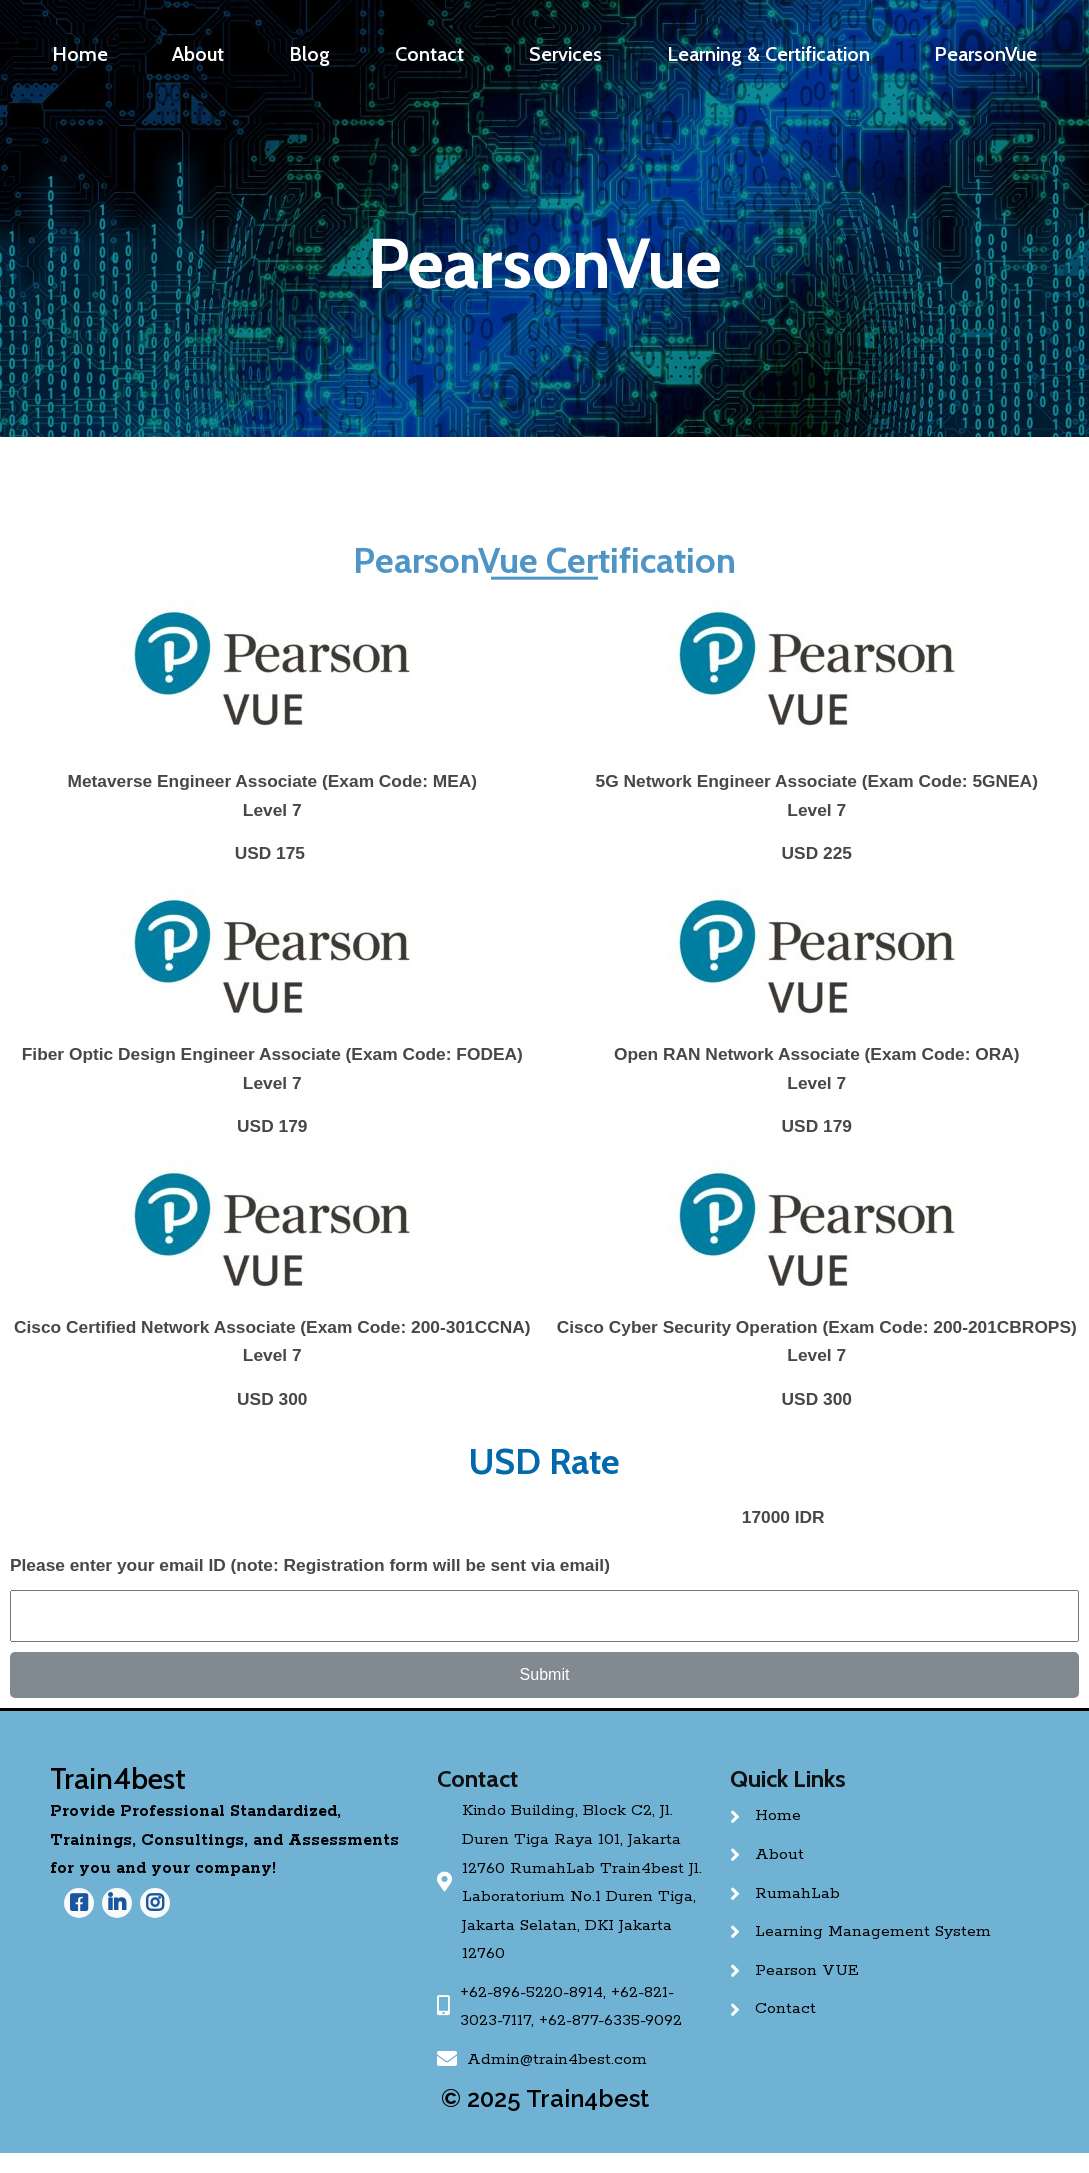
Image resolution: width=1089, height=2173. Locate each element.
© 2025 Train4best (545, 2098)
